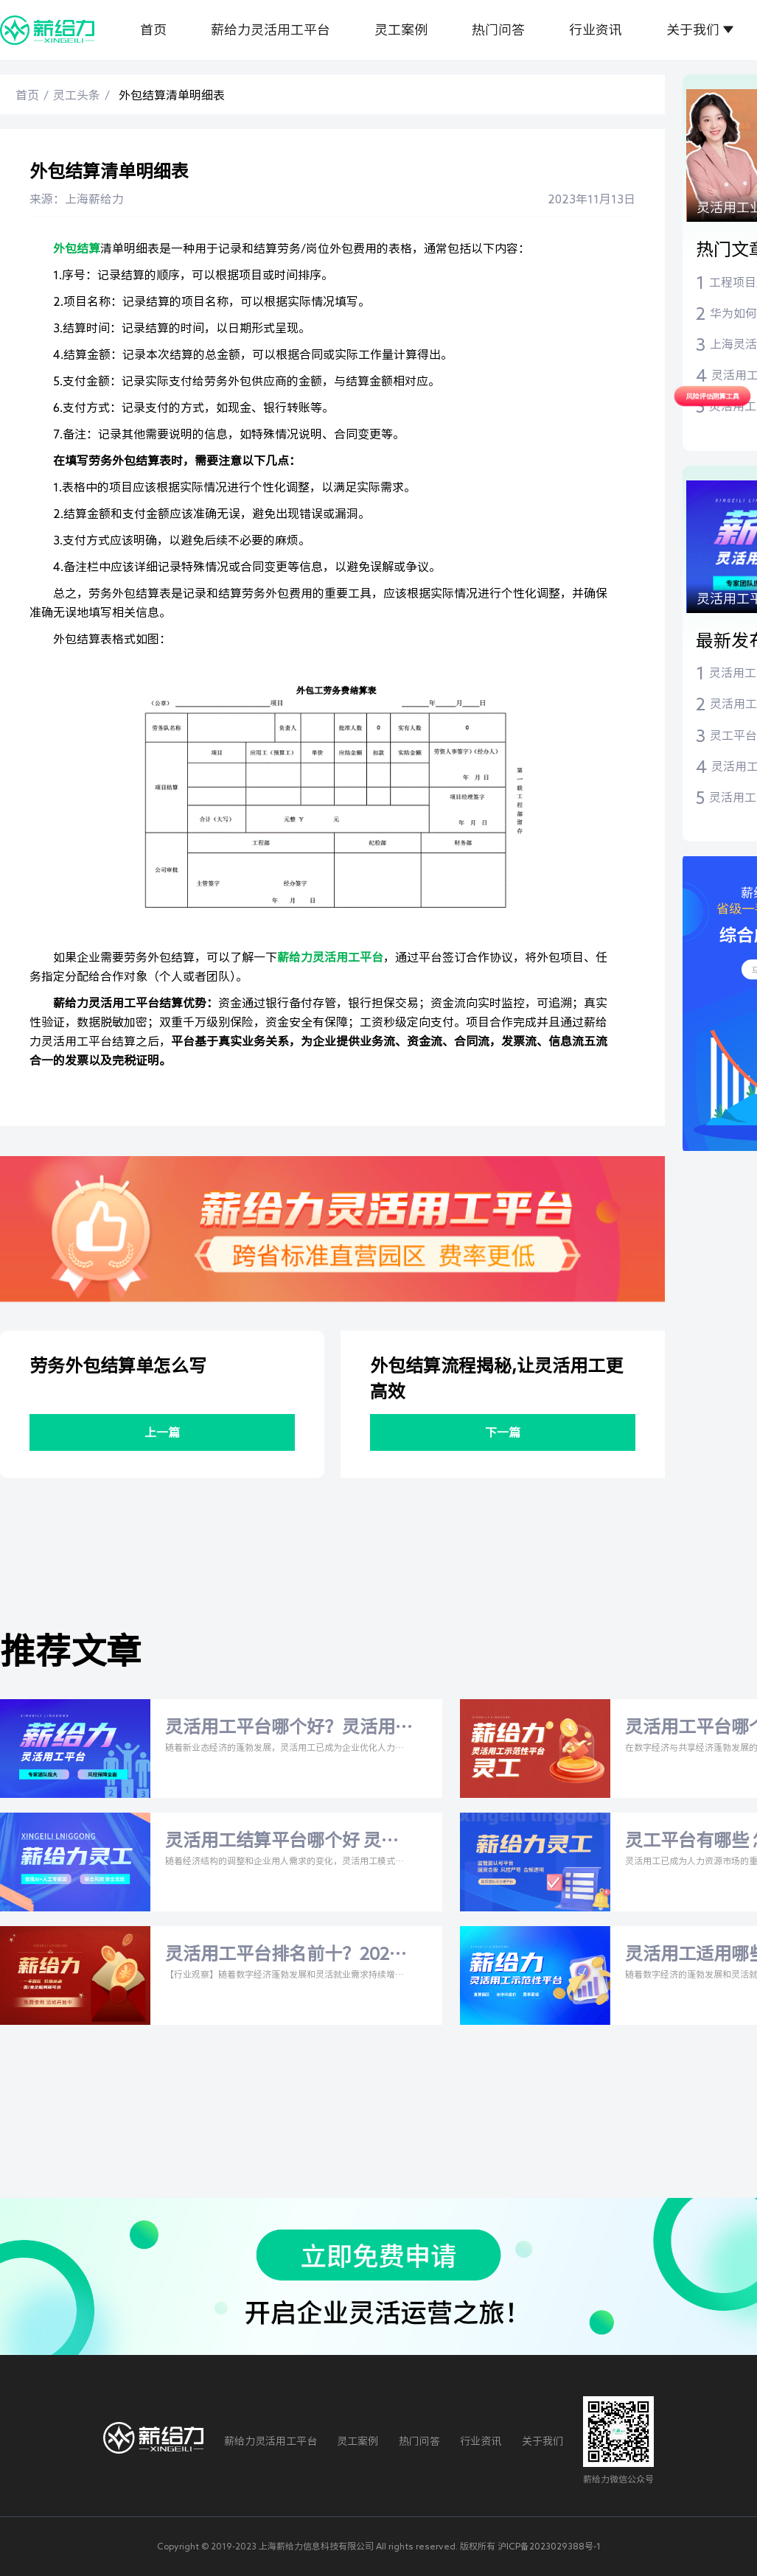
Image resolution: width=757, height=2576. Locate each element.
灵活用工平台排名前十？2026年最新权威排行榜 (282, 1956)
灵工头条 (76, 95)
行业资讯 (595, 29)
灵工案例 (401, 29)
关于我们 (692, 29)
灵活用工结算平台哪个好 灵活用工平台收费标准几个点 (282, 1842)
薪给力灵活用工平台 (270, 29)
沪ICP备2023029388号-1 (549, 2545)
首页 (153, 29)
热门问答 (498, 29)
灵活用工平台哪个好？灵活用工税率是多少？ (280, 1729)
